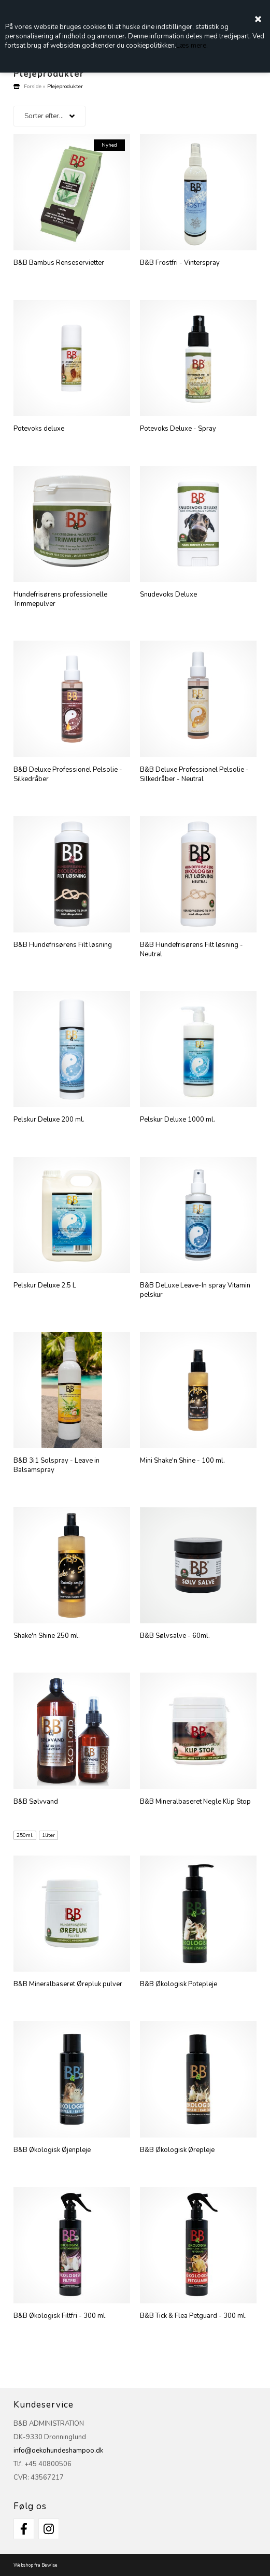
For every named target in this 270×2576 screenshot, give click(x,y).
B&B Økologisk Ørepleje (177, 2150)
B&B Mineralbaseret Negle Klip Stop (195, 1801)
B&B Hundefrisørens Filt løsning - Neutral (191, 949)
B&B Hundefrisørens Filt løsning (62, 945)
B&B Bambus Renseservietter (58, 262)
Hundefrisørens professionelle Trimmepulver (60, 599)
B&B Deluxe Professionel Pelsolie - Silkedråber (67, 774)
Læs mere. (192, 45)
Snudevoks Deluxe (168, 594)
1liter (48, 1835)
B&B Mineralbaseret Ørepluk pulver (67, 1984)
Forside (32, 86)
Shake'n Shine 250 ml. (46, 1635)
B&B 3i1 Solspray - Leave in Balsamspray (56, 1465)
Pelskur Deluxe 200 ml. (48, 1119)
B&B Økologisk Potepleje (178, 1984)
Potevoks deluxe (38, 428)
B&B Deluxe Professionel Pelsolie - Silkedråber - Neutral (194, 774)
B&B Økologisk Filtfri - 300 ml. (60, 2315)
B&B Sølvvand (35, 1801)
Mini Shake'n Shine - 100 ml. (182, 1460)
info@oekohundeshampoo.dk (58, 2450)
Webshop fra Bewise (35, 2565)
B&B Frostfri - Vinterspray (180, 262)
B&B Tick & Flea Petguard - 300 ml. (193, 2315)
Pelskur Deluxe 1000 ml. (177, 1119)
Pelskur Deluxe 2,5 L (44, 1285)
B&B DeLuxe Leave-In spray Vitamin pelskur (195, 1290)
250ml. (25, 1835)
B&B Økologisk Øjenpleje (52, 2150)
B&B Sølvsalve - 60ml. (175, 1635)
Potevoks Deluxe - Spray (178, 428)
